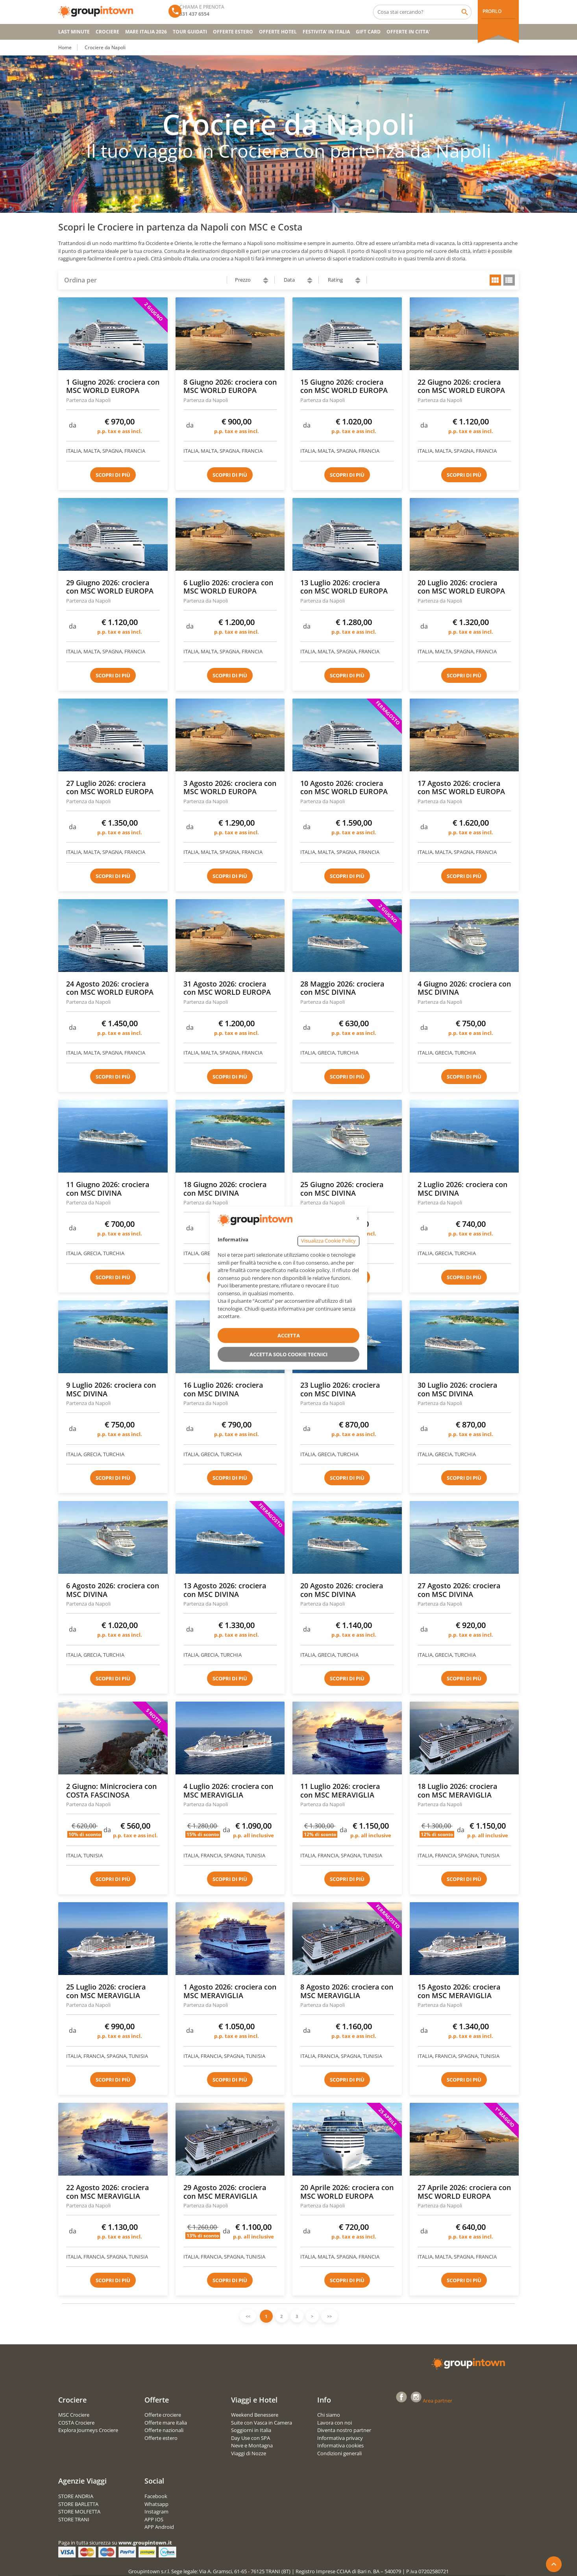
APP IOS (153, 2519)
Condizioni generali (339, 2453)
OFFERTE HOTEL (278, 31)
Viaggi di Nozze (248, 2453)
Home (65, 47)
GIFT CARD (368, 31)
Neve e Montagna (252, 2445)
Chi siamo (328, 2414)
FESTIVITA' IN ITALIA (326, 31)
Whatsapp (156, 2504)
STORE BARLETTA (78, 2504)
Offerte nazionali (163, 2430)
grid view (495, 280)
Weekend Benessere (254, 2414)
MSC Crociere (73, 2414)
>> (329, 2316)
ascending (265, 278)
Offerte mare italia (165, 2422)
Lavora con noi (334, 2422)
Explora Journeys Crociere (88, 2430)
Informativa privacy (340, 2437)
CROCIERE (107, 31)
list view (509, 280)
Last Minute (74, 31)
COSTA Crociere (76, 2422)
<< (248, 2316)
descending (265, 282)
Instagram (156, 2511)
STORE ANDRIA (75, 2496)
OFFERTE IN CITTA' (408, 31)
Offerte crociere (162, 2414)
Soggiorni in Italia (251, 2430)
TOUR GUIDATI (190, 31)
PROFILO (492, 11)
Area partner (437, 2400)
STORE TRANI (73, 2519)
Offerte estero (161, 2437)
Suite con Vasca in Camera (261, 2422)
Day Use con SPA (250, 2437)
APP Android (159, 2526)
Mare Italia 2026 (146, 31)
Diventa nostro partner (344, 2430)
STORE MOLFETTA (79, 2511)
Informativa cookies (340, 2445)
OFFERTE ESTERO (233, 31)
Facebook (155, 2496)
